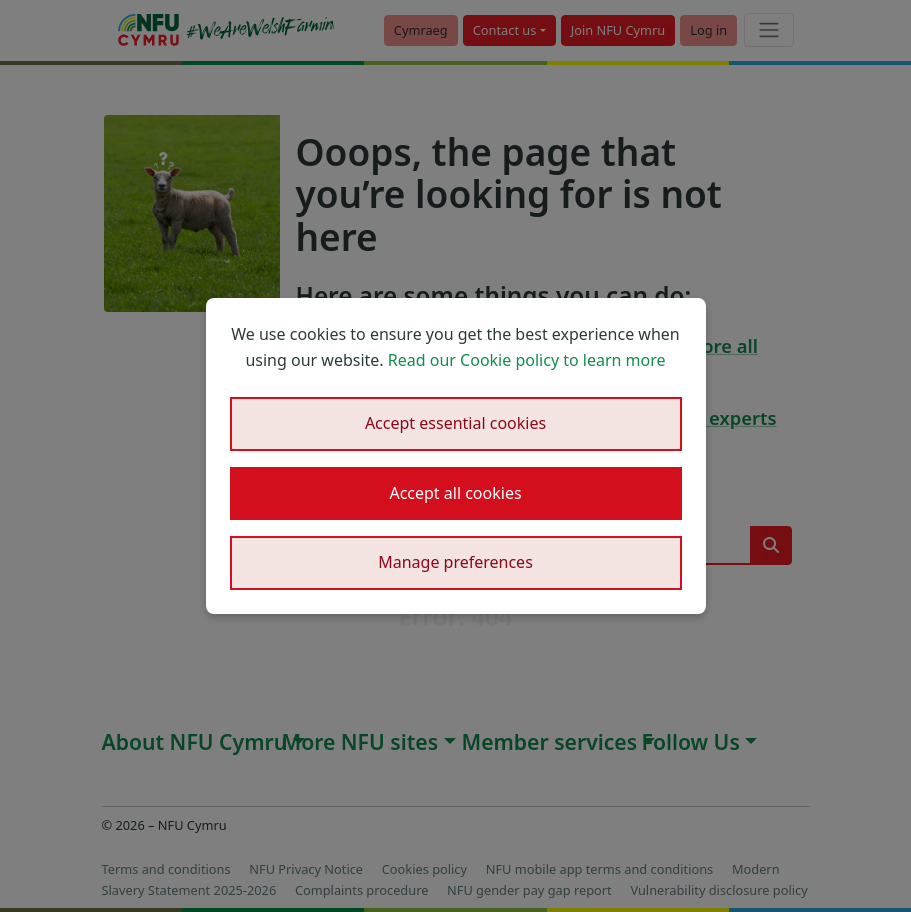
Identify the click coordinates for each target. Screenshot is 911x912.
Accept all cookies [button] (455, 493)
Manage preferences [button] (455, 562)
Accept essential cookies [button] (455, 423)
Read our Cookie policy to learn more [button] (527, 360)
